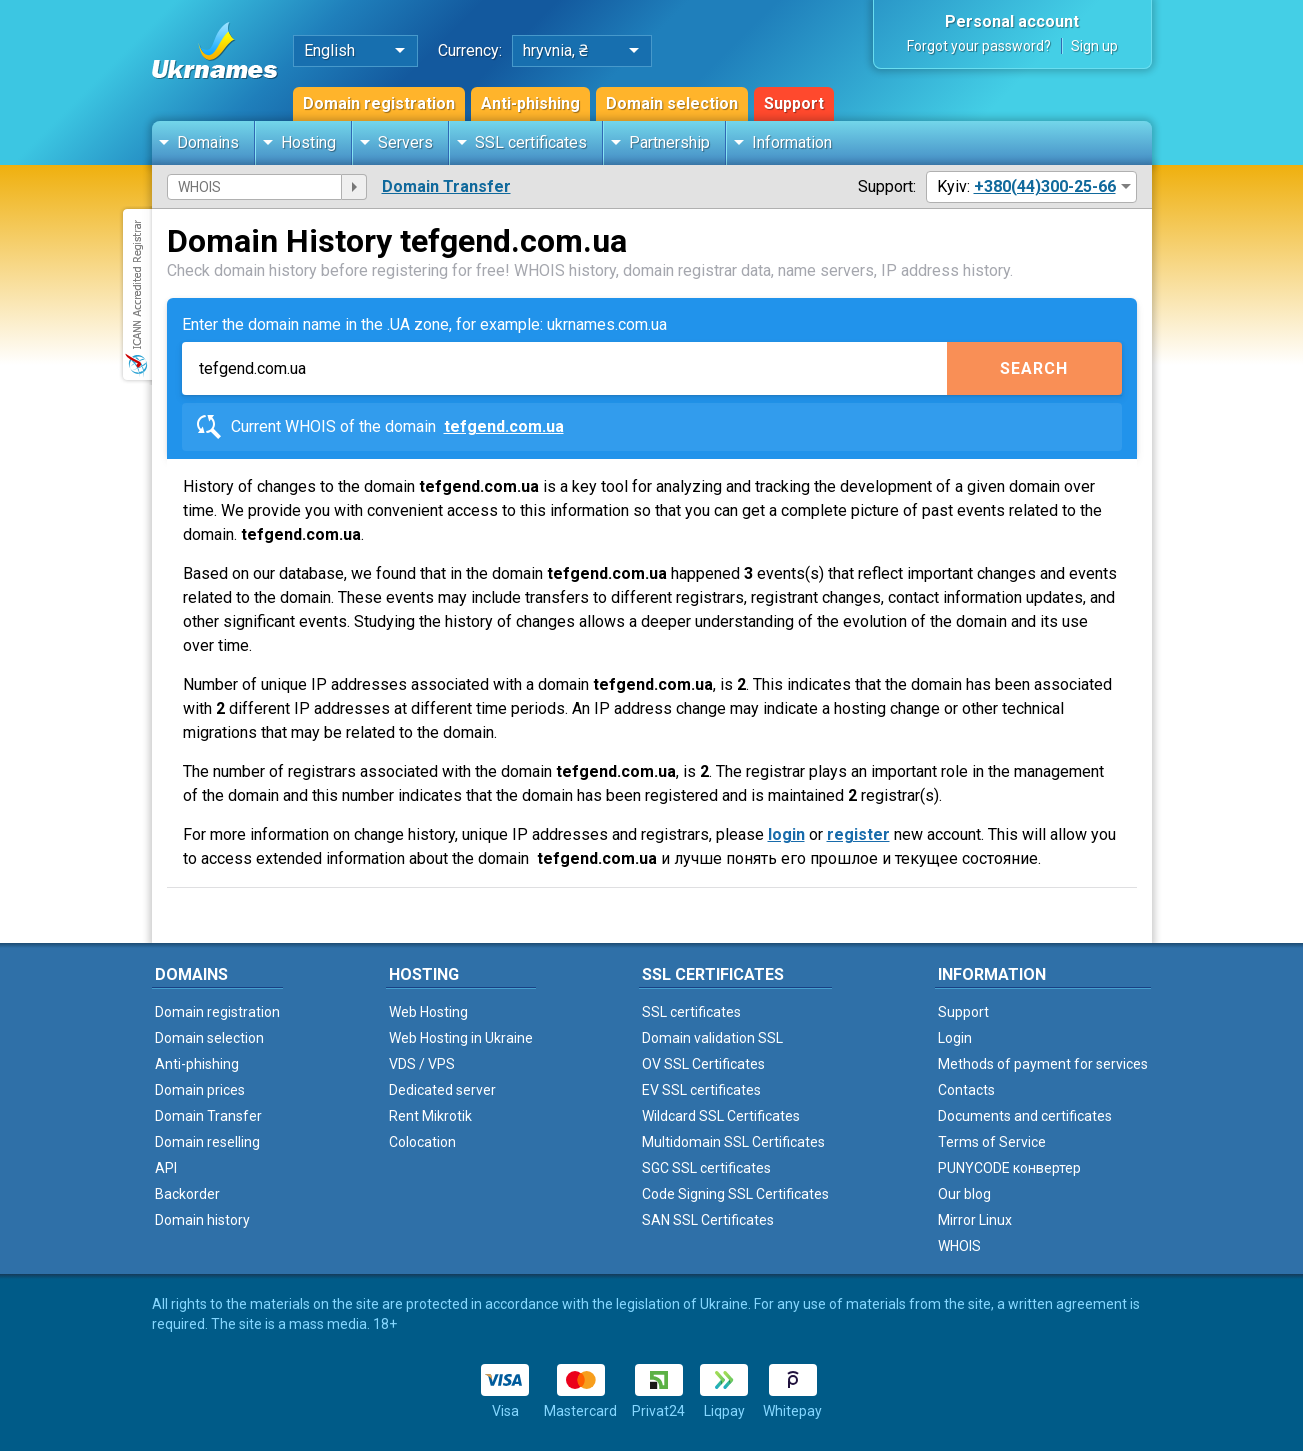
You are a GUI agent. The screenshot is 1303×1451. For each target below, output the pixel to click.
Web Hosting (428, 1012)
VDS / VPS (422, 1064)
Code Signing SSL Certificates (735, 1194)
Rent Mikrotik (430, 1116)
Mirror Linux (975, 1220)
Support (794, 103)
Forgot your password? (979, 46)
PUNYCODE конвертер (1009, 1168)
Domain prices (200, 1090)
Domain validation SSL (712, 1038)
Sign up (1094, 46)
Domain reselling (207, 1142)
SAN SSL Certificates (708, 1220)
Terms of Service (992, 1142)
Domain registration (379, 103)
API (166, 1168)
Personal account (1012, 21)
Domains (208, 142)
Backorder (187, 1194)
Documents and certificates (1025, 1116)
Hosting (308, 142)
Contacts (966, 1090)
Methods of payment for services (1043, 1064)
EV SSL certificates (701, 1090)
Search (1034, 368)
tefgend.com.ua (504, 426)
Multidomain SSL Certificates (733, 1142)
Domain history (202, 1220)
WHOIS (959, 1246)
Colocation (422, 1142)
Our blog (964, 1194)
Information (792, 142)
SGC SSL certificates (706, 1168)
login (786, 834)
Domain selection (672, 103)
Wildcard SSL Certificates (721, 1116)
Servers (405, 142)
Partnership (669, 142)
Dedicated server (442, 1090)
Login (955, 1038)
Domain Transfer (446, 186)
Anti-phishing (530, 103)
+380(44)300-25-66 (1045, 186)
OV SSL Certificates (703, 1064)
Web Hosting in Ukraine (461, 1038)
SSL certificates (531, 142)
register (858, 834)
